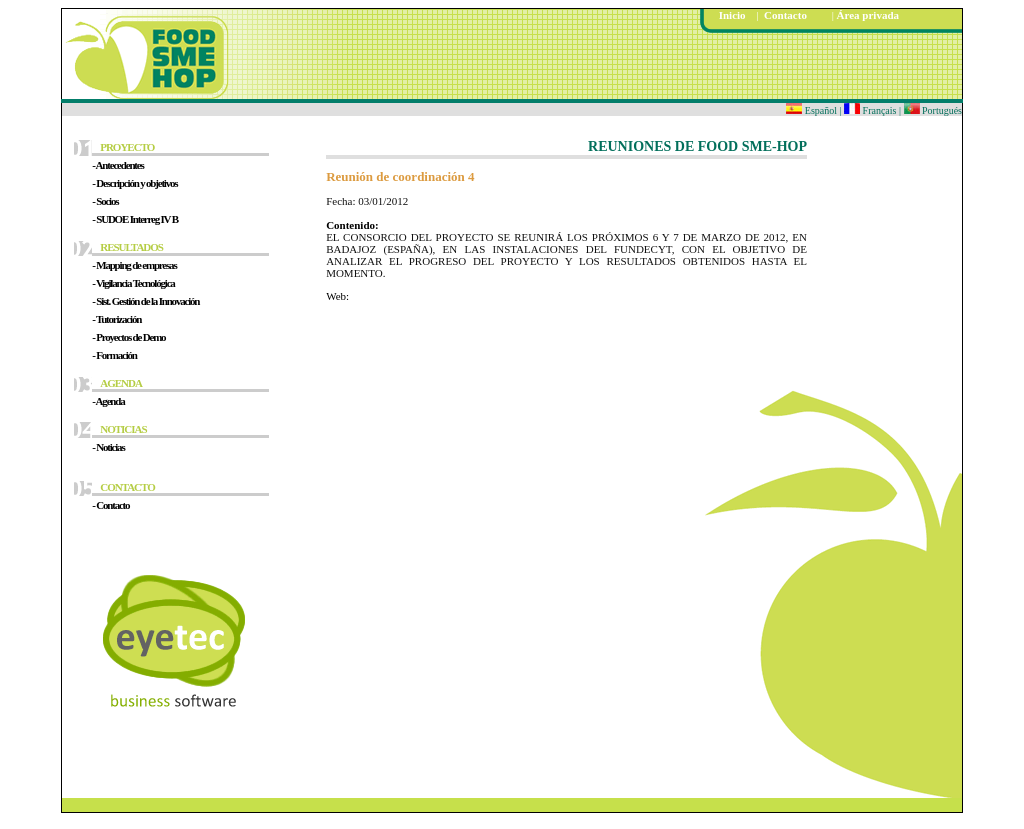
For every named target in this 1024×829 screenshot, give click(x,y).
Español (811, 110)
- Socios (105, 201)
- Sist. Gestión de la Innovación (145, 301)
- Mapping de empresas (134, 265)
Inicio (732, 15)
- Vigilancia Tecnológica (133, 283)
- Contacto (110, 505)
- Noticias (108, 447)
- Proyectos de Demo (128, 337)
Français (871, 110)
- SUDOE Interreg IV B (135, 219)
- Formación (114, 355)
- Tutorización (116, 319)
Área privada (868, 15)
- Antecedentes (117, 165)
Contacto (784, 15)
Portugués (933, 110)
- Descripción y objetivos (134, 183)
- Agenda (108, 401)
